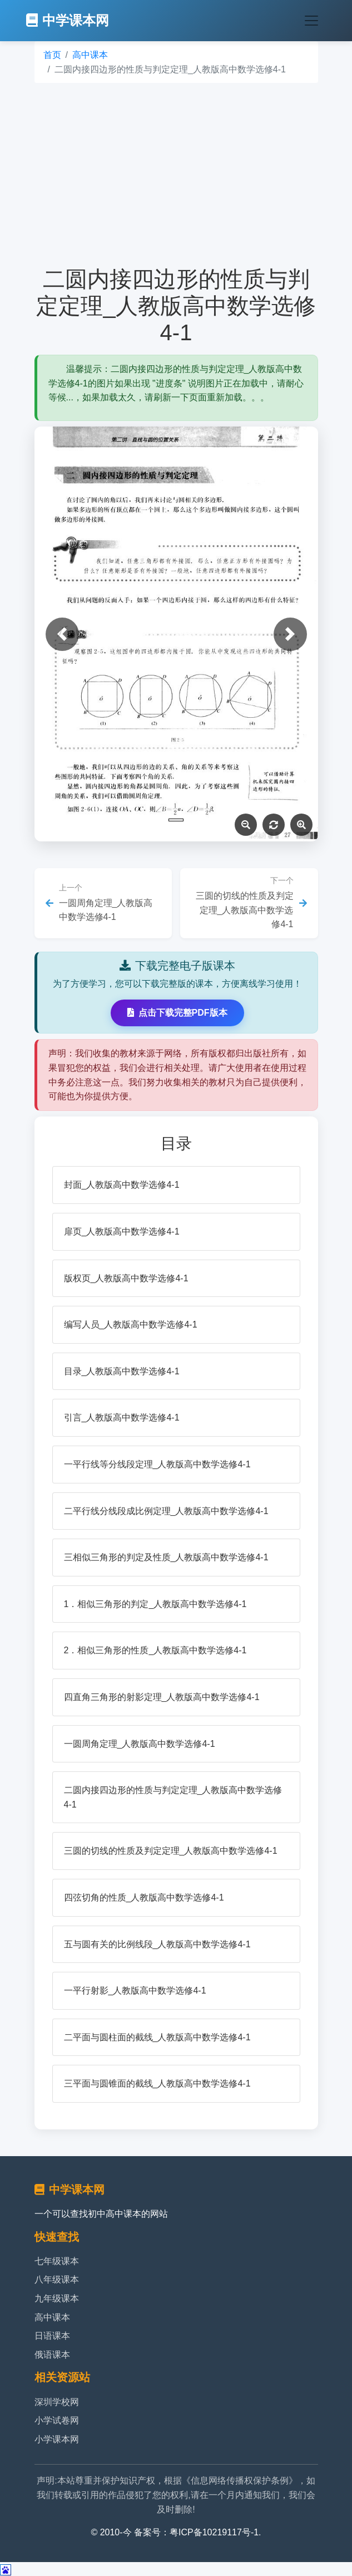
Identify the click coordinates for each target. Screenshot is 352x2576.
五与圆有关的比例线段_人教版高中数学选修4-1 (157, 1944)
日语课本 (52, 2335)
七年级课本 (56, 2261)
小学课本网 (56, 2439)
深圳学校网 (56, 2402)
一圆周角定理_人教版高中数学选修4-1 (139, 1744)
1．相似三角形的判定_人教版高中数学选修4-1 (155, 1604)
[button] (62, 634)
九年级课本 (56, 2298)
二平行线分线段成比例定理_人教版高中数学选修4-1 (166, 1511)
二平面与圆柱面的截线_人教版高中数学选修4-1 (157, 2037)
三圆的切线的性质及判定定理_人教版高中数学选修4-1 (170, 1850)
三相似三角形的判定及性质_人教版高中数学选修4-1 (166, 1557)
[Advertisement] (176, 174)
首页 (52, 55)
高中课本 (90, 55)
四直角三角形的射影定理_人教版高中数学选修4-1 (162, 1697)
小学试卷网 (56, 2420)
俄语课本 (52, 2354)
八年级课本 (56, 2279)
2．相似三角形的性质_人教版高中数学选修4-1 (155, 1650)
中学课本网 (67, 20)
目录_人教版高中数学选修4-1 (122, 1371)
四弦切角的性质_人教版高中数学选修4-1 (144, 1897)
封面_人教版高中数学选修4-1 (122, 1184)
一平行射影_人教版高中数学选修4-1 (135, 1990)
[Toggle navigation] (311, 20)
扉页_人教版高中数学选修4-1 (122, 1231)
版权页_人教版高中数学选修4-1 (126, 1278)
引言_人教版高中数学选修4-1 (122, 1417)
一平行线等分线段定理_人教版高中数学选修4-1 (157, 1464)
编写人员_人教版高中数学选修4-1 (130, 1324)
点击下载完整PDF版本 (177, 1012)
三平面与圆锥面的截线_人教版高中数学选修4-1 (157, 2083)
